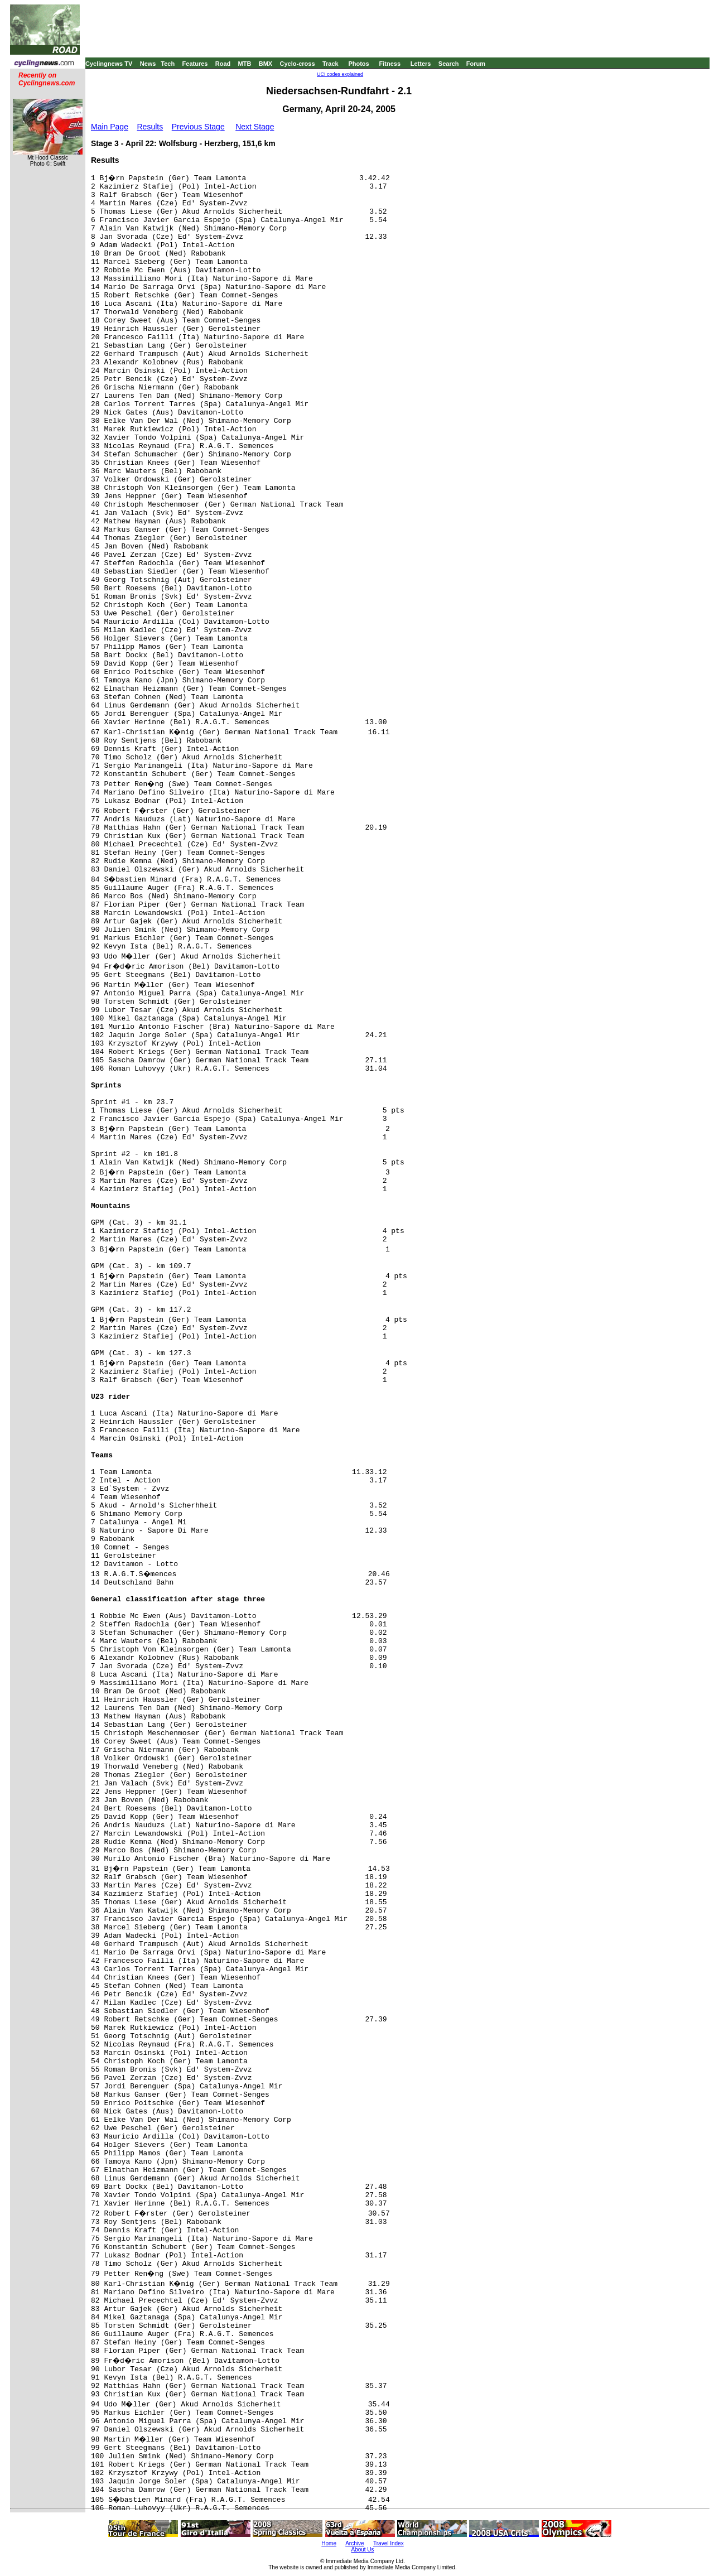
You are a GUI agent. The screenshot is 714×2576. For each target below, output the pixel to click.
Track (330, 63)
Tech (168, 63)
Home (328, 2543)
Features (195, 63)
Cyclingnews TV (108, 63)
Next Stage (254, 126)
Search (448, 63)
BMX (265, 63)
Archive (354, 2543)
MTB (245, 63)
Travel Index (388, 2543)
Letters (421, 63)
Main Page (109, 126)
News (148, 63)
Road (223, 63)
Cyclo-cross (297, 63)
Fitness (390, 63)
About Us (362, 2549)
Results (150, 126)
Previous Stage (198, 126)
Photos (358, 63)
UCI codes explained (340, 74)
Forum (475, 63)
